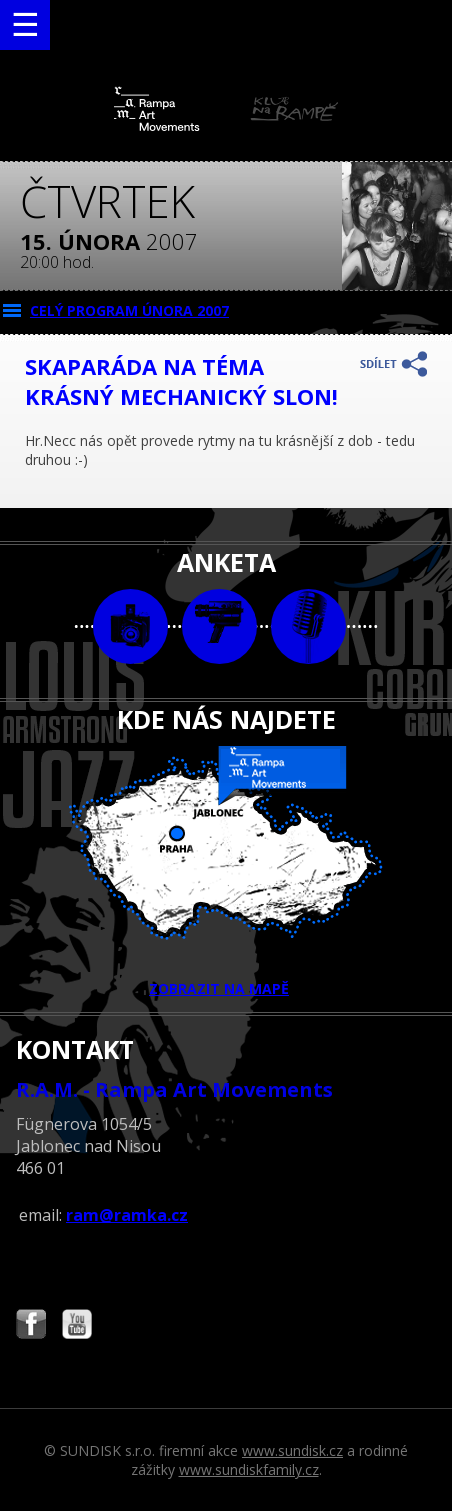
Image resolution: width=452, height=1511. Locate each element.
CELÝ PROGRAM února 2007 (129, 310)
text (308, 626)
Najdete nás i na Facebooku (31, 1326)
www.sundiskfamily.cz (249, 1469)
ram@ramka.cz (127, 1215)
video (219, 626)
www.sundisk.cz (292, 1450)
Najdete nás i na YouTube (77, 1326)
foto (130, 626)
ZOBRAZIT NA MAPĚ (226, 872)
